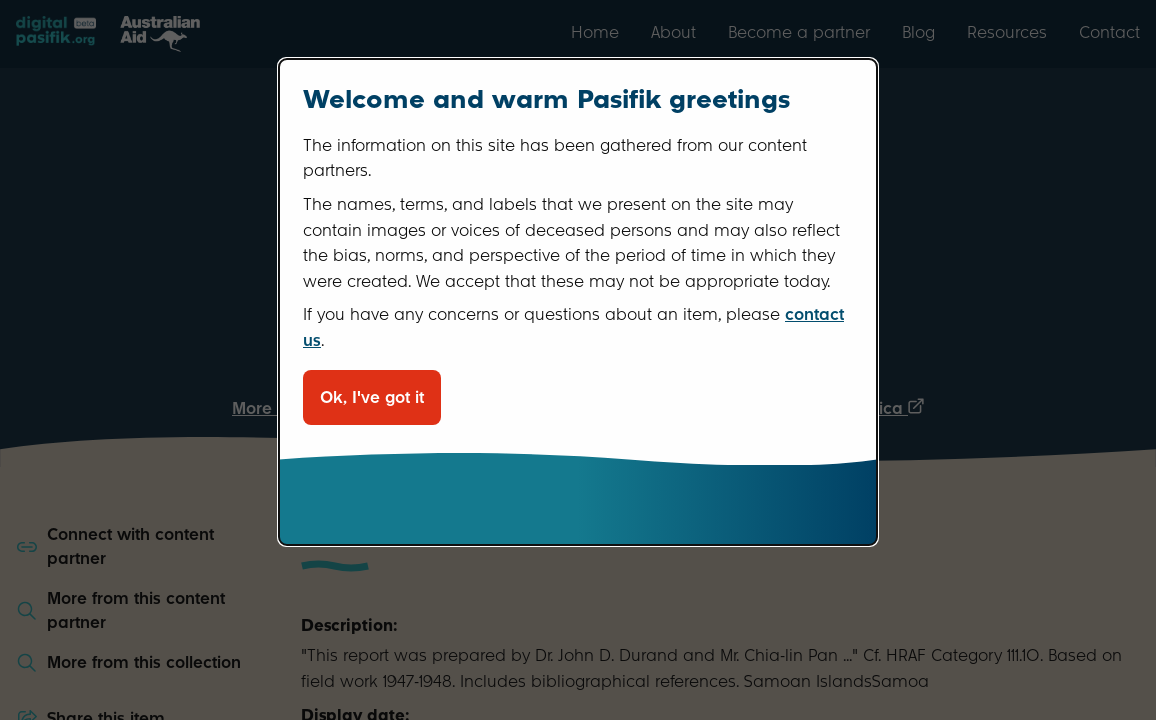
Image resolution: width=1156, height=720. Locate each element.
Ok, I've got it (372, 397)
